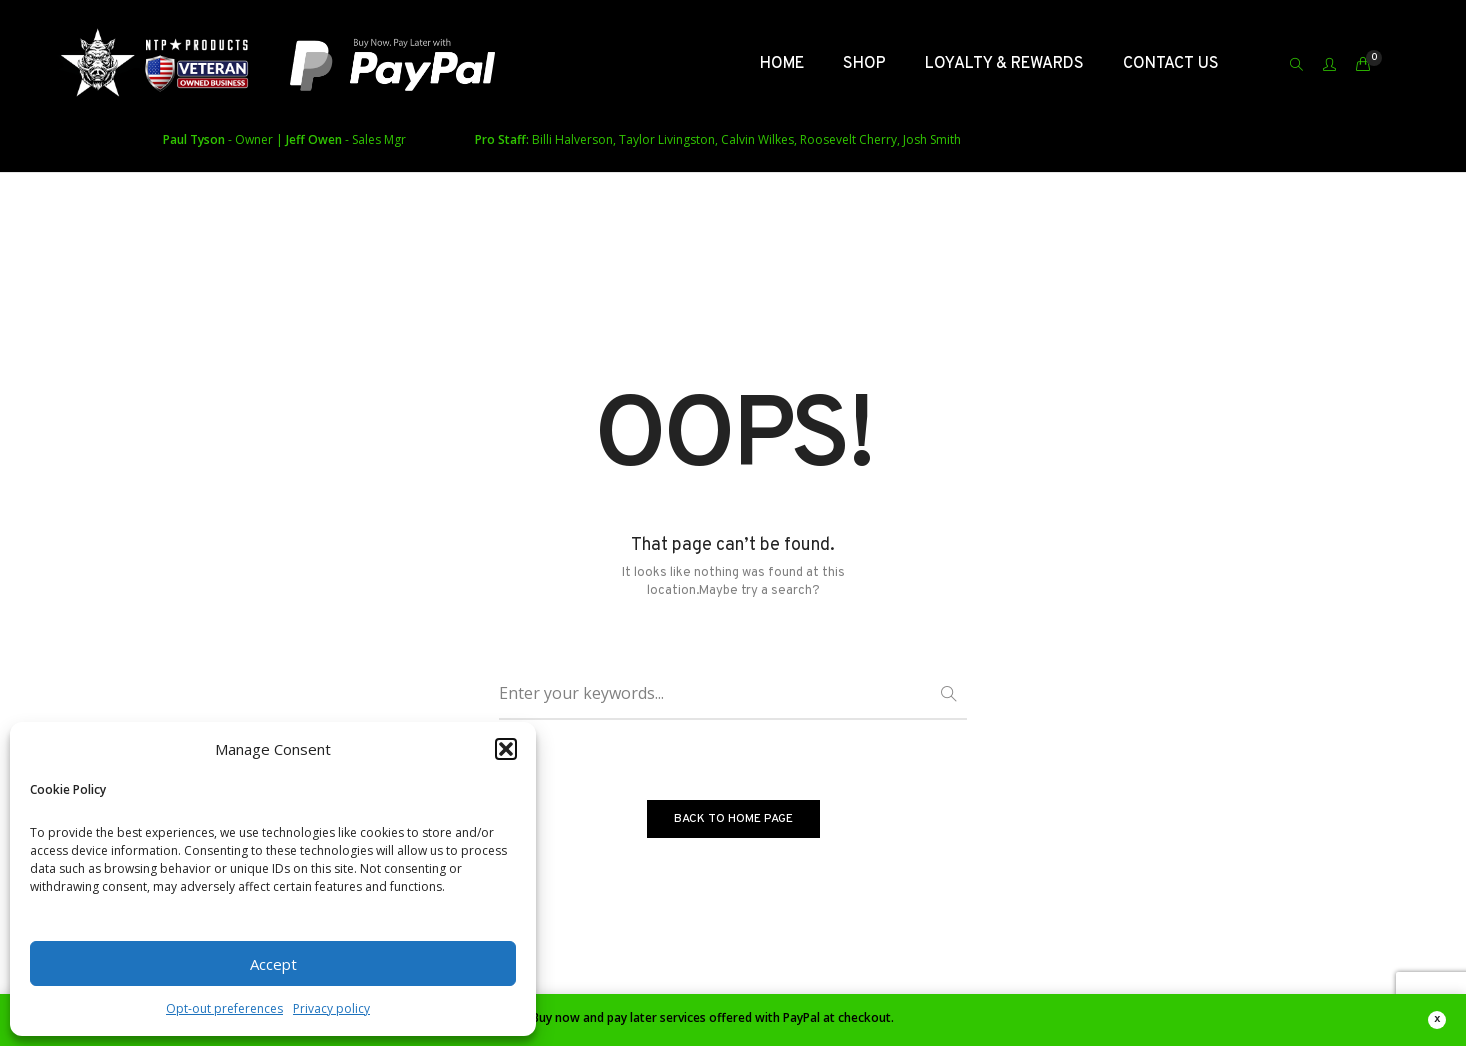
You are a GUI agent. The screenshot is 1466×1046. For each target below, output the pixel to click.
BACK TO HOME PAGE (733, 819)
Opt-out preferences (224, 1008)
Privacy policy (331, 1008)
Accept (273, 964)
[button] (506, 749)
